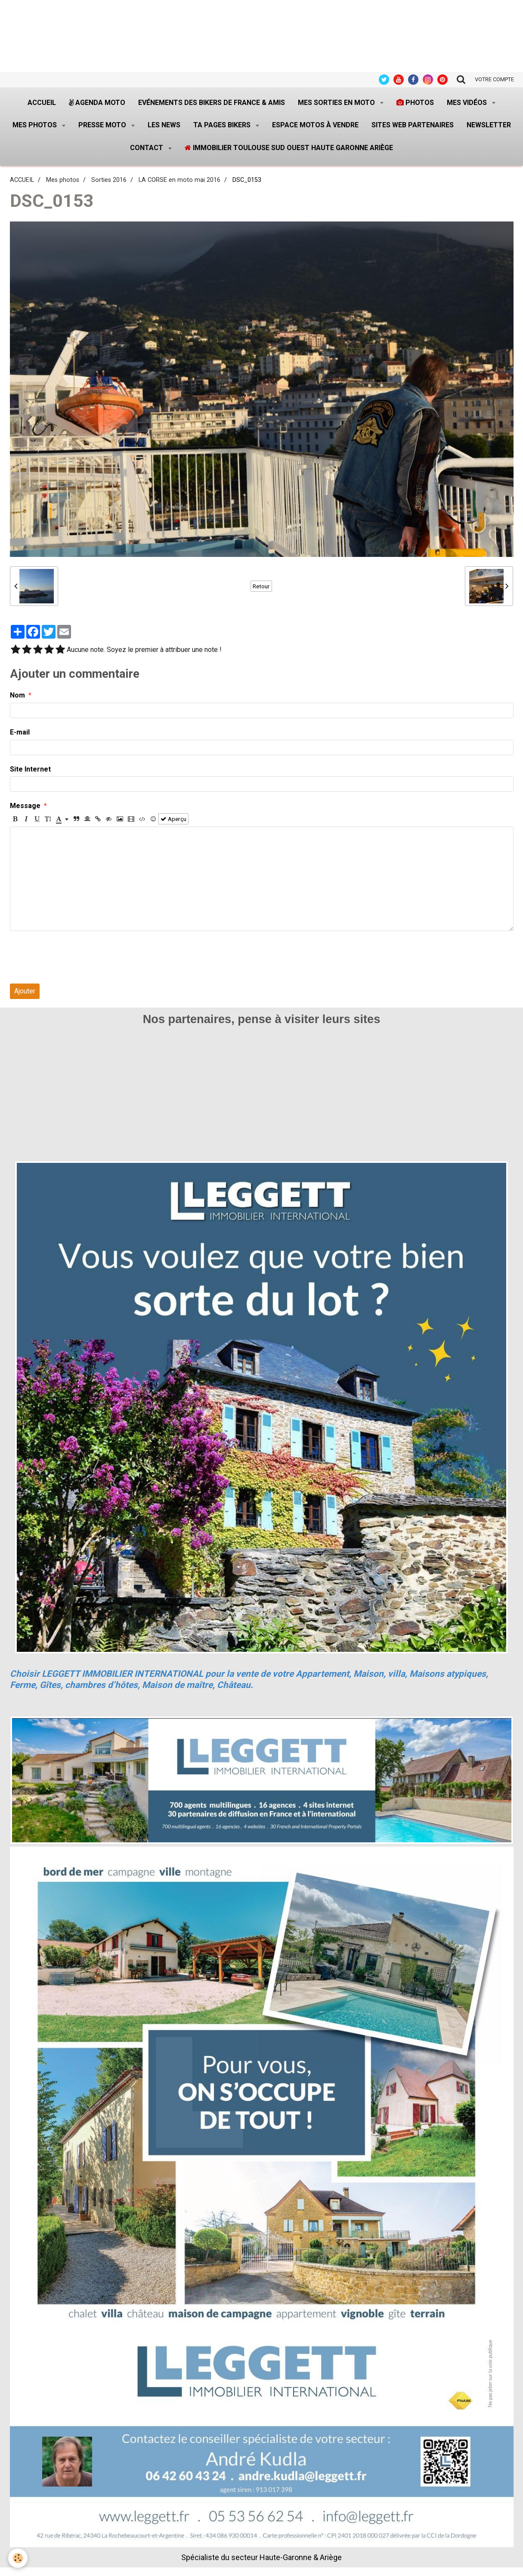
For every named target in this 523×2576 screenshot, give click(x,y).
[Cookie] (18, 2558)
